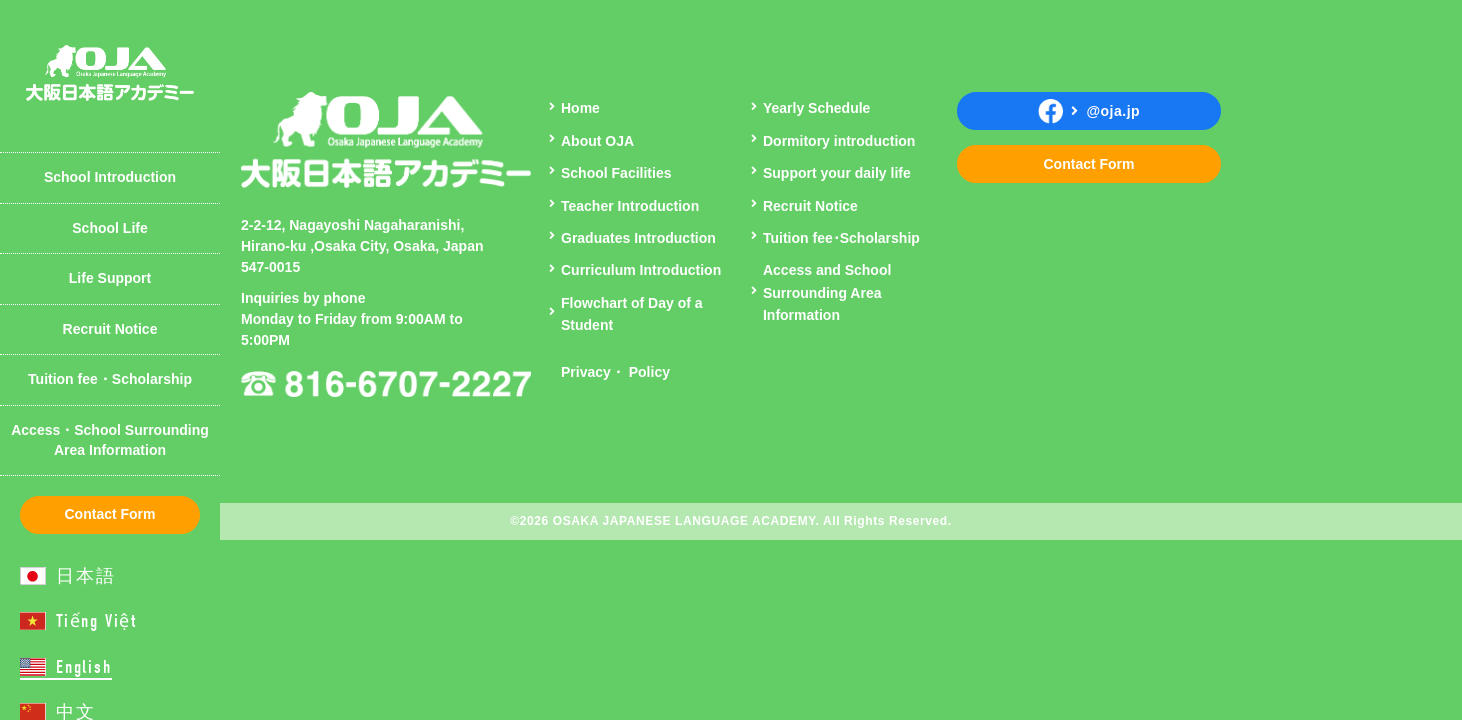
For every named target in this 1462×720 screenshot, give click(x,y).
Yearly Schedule (95, 144)
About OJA (78, 25)
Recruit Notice (110, 329)
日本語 (85, 576)
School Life (109, 228)
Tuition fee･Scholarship (841, 238)
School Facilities (616, 173)
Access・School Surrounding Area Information (110, 440)
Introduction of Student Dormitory (119, 35)
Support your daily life (837, 173)
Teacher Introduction (111, 124)
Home (580, 108)
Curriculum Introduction (641, 270)
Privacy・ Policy (615, 372)
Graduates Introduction (638, 238)
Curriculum (79, 25)
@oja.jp (1089, 111)
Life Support (110, 278)
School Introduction (110, 177)
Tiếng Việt (97, 621)
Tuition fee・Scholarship (110, 379)
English (84, 667)
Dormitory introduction (839, 141)
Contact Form (110, 514)
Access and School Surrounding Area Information (827, 292)
